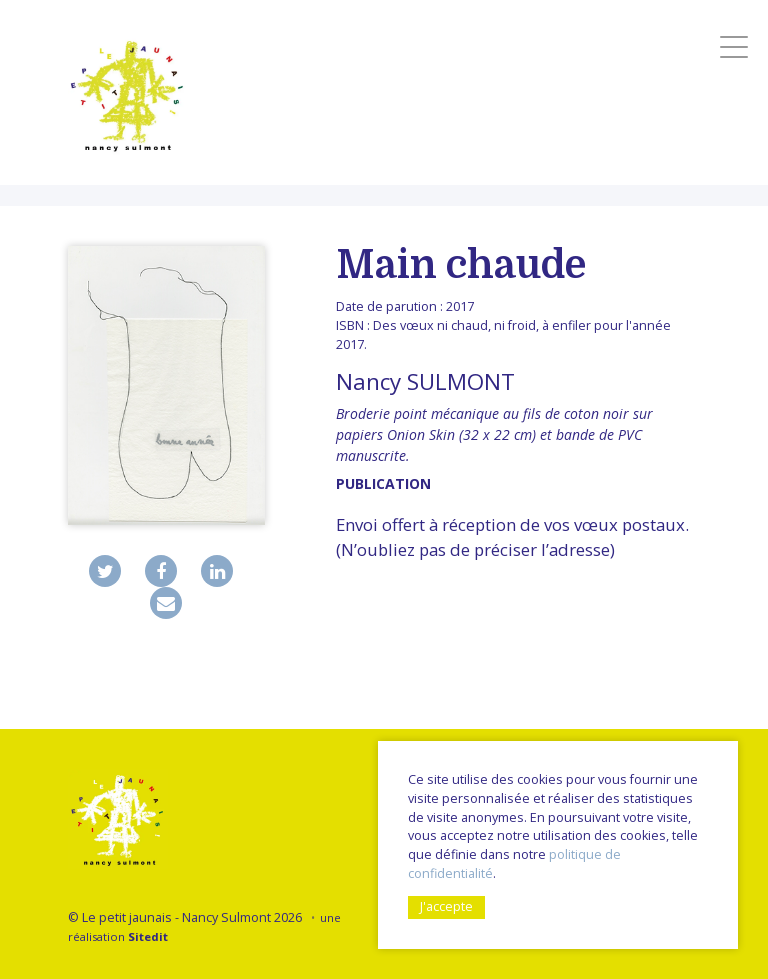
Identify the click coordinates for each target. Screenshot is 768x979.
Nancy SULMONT (425, 381)
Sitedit (148, 936)
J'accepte (446, 906)
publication (383, 483)
